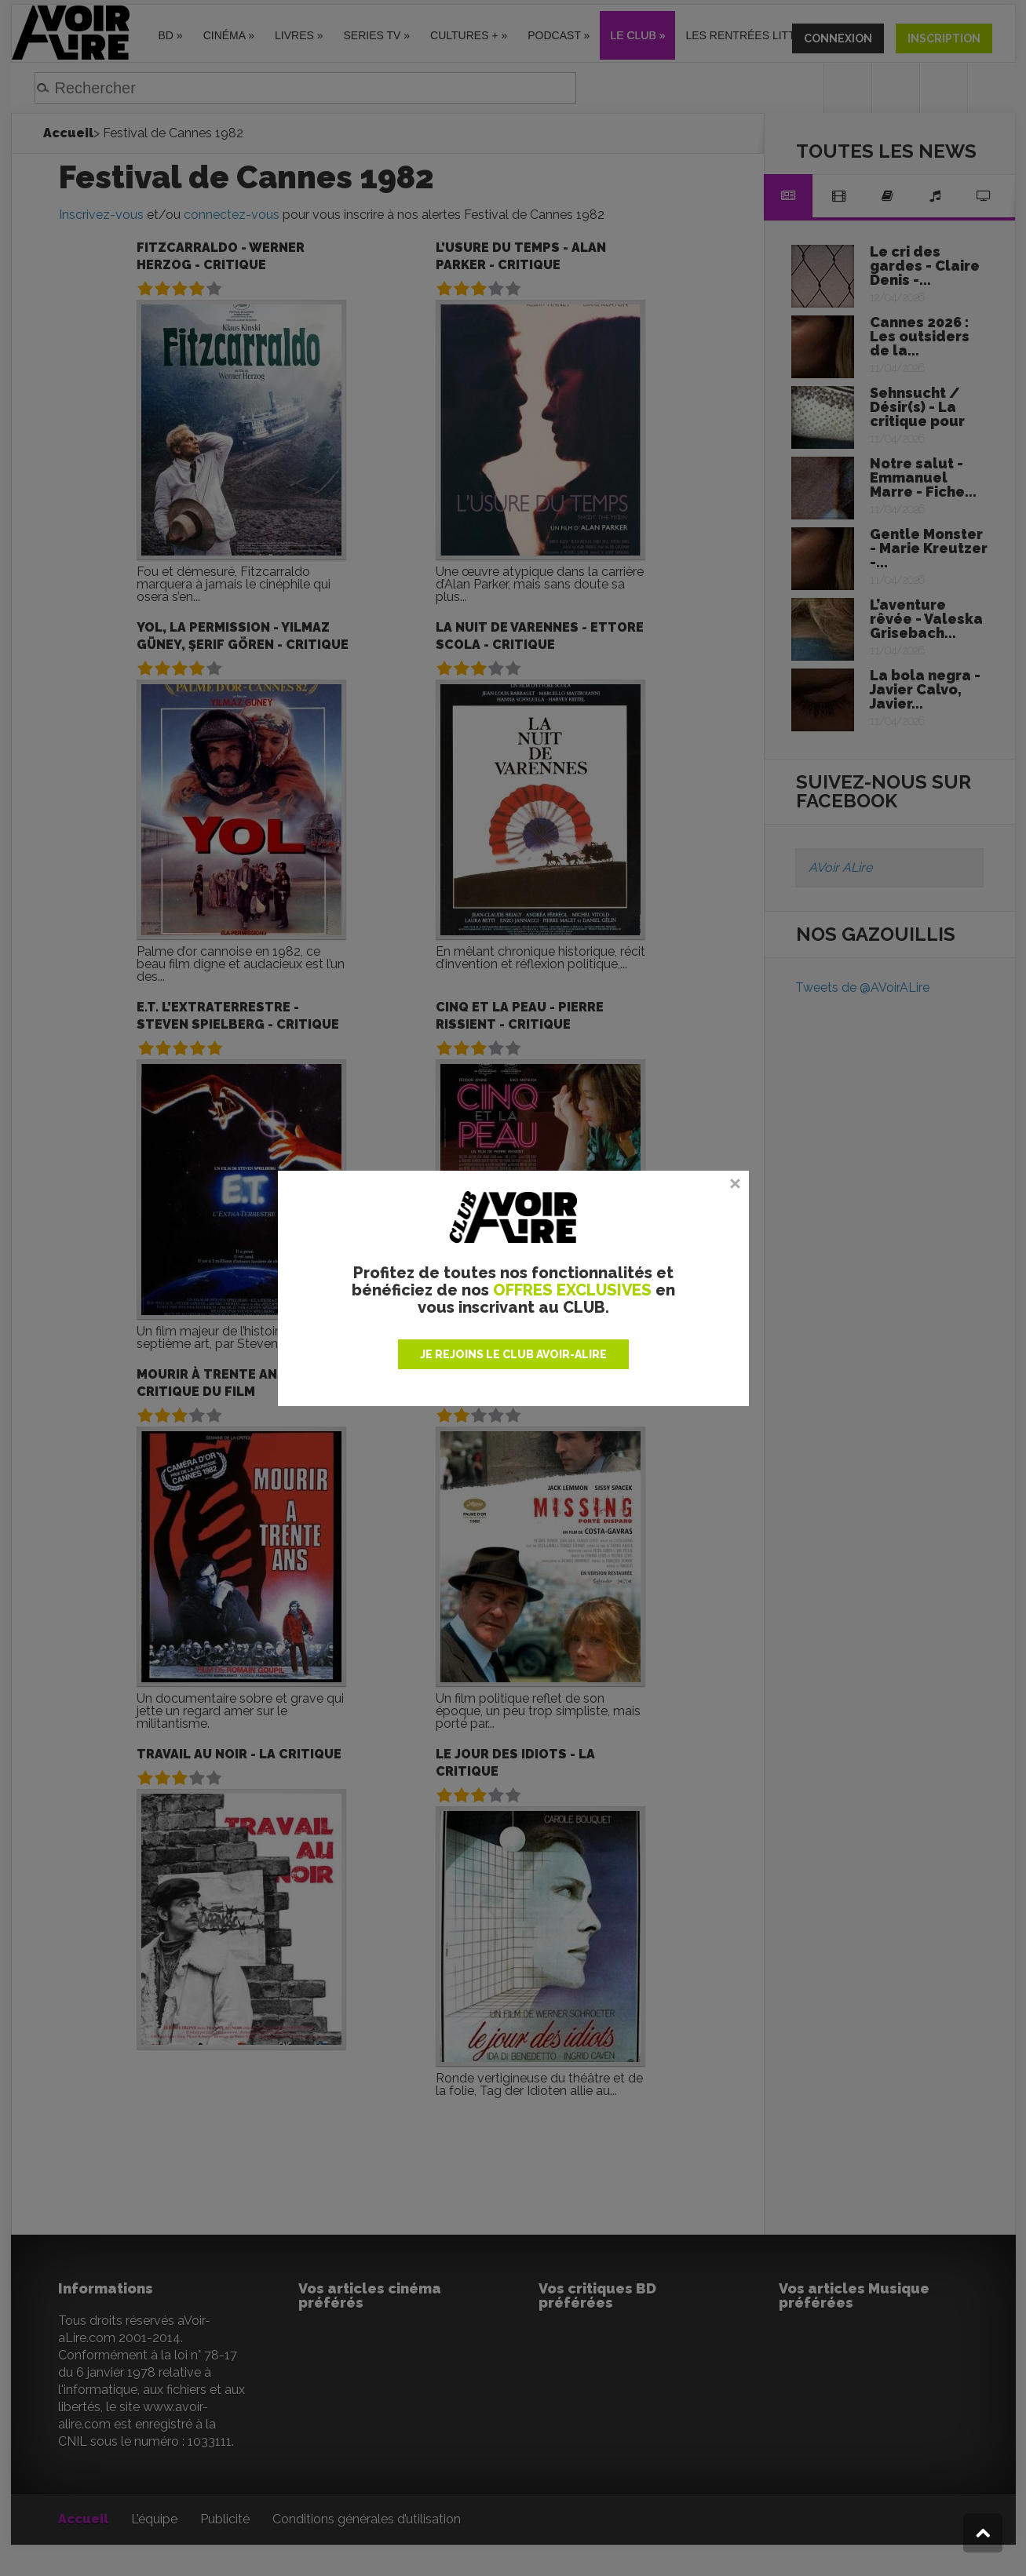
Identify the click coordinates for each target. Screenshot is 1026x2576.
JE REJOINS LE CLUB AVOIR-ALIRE (513, 1354)
